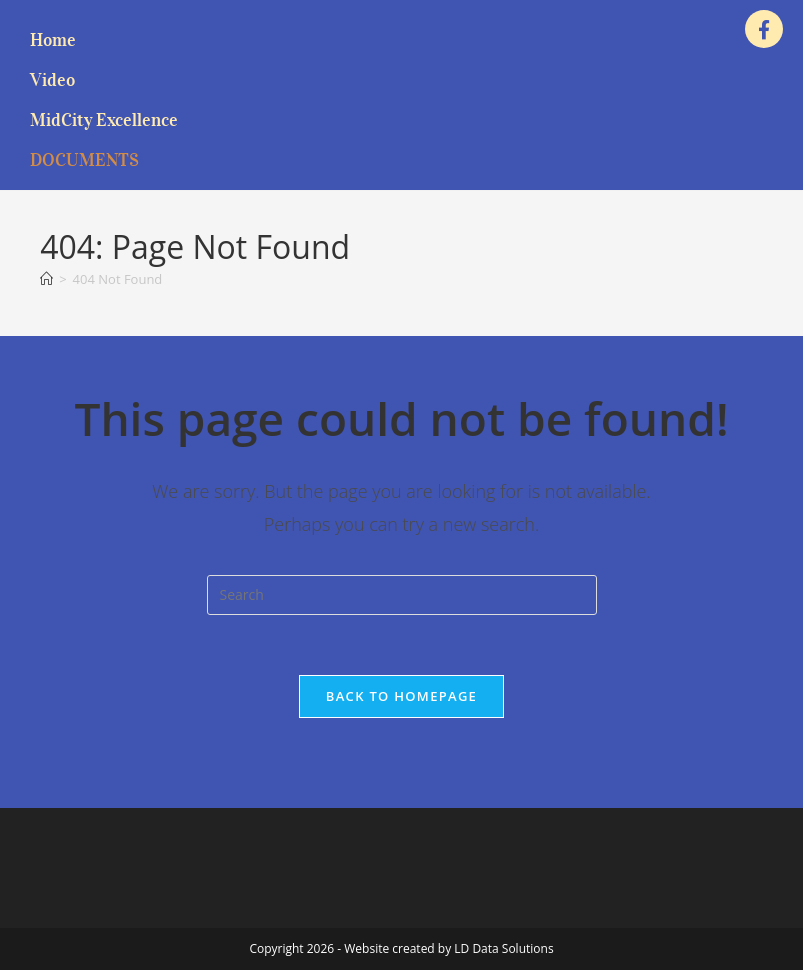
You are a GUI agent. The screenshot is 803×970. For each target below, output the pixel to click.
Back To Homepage (401, 696)
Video (52, 80)
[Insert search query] (402, 595)
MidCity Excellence (104, 120)
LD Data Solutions (503, 948)
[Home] (46, 279)
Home (53, 40)
